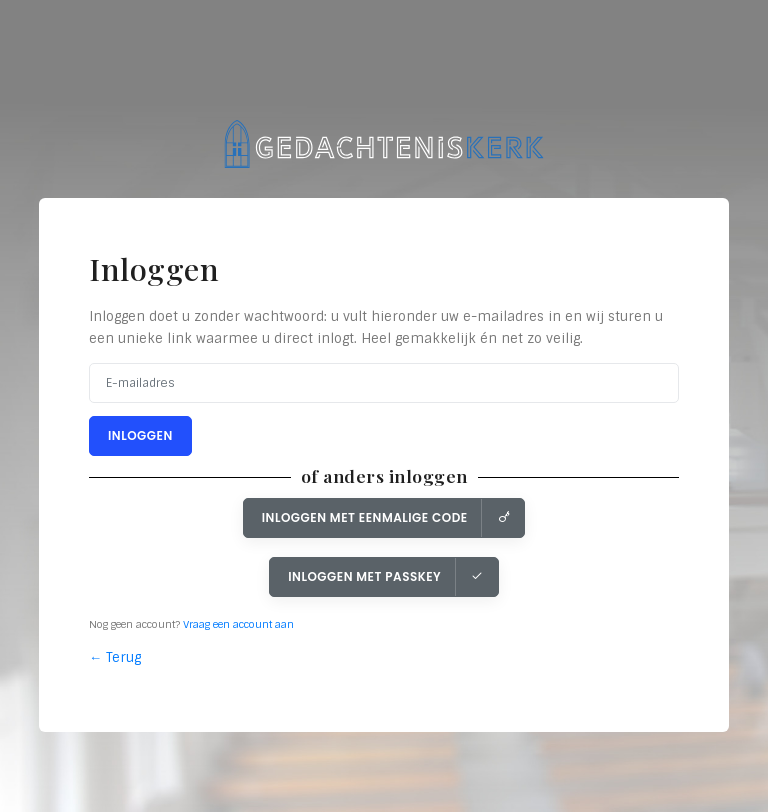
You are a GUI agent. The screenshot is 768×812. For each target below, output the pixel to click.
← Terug (115, 657)
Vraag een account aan (238, 624)
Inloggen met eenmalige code (386, 517)
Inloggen (140, 435)
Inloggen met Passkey (386, 576)
